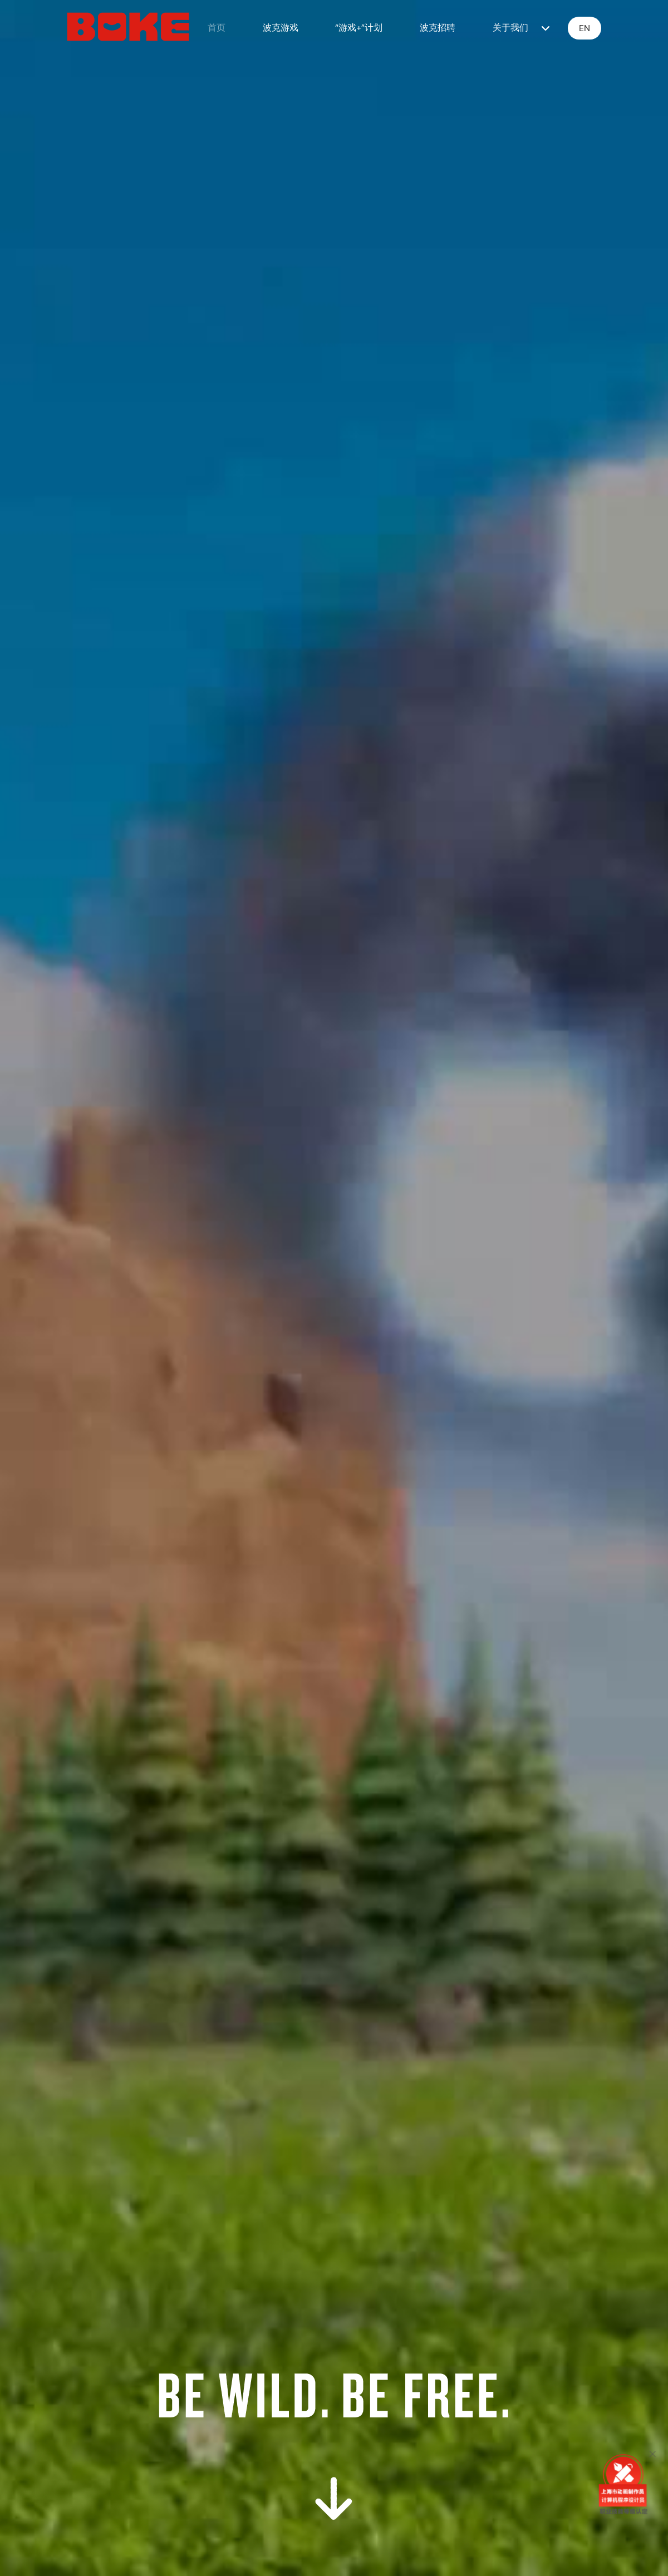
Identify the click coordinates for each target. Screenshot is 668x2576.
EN (584, 28)
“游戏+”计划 (358, 27)
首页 (216, 27)
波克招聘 (437, 27)
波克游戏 (280, 27)
